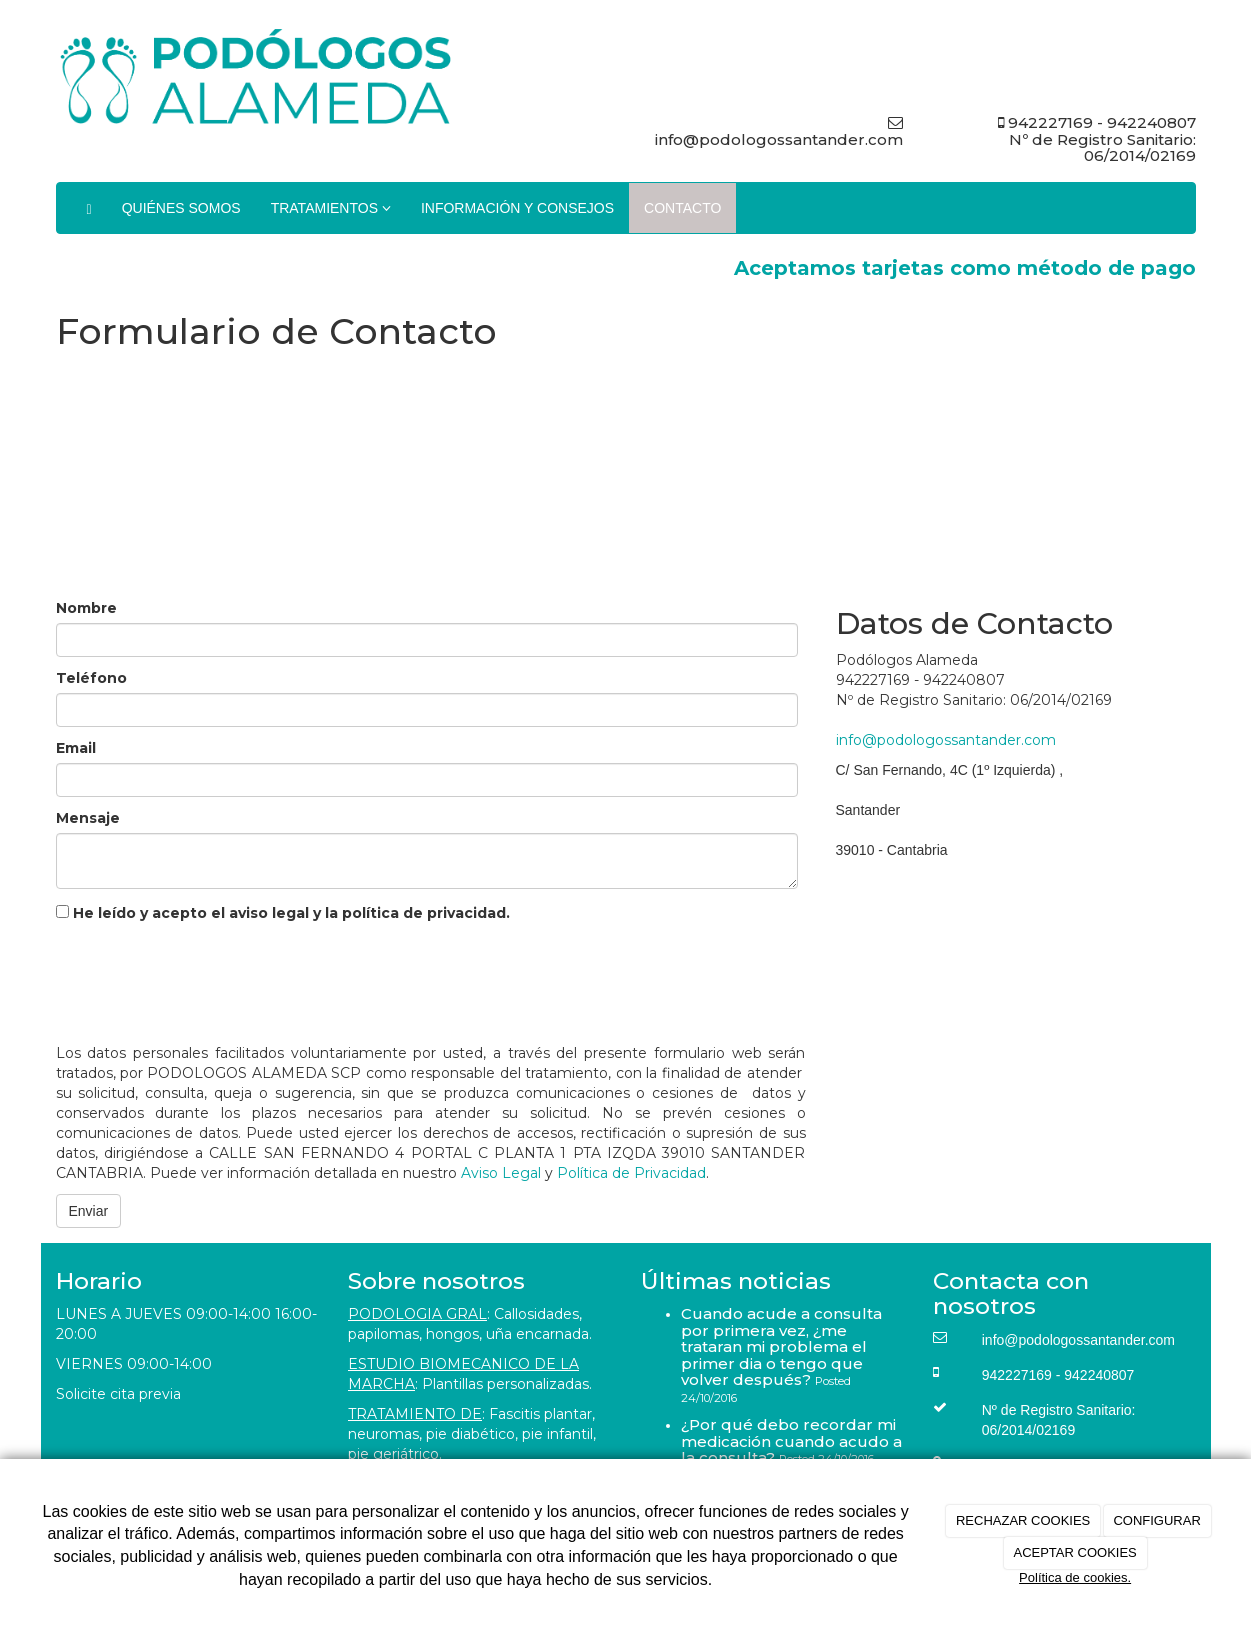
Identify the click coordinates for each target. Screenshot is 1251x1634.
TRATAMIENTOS (331, 208)
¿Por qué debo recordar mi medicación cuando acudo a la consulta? (791, 1441)
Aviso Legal (501, 1173)
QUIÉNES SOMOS (181, 208)
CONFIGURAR (1156, 1520)
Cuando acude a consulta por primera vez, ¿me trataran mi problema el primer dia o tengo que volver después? (781, 1346)
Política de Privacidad (631, 1173)
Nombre (86, 608)
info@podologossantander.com (946, 740)
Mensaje (88, 818)
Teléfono (91, 678)
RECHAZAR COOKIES (1023, 1520)
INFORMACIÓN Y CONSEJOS (517, 208)
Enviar (89, 1211)
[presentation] (208, 978)
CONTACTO (682, 208)
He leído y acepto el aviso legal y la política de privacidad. (283, 913)
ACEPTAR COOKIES (1074, 1552)
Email (76, 748)
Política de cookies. (1075, 1577)
